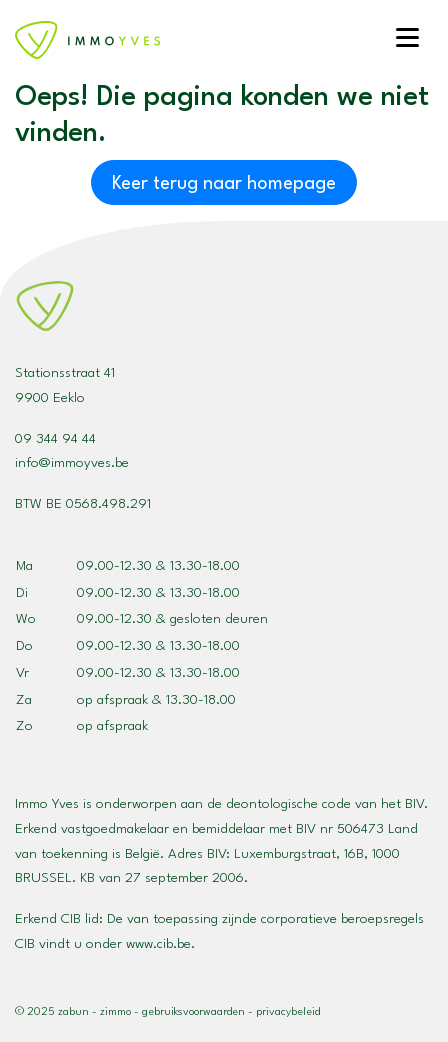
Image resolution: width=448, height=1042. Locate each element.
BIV (216, 854)
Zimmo (115, 1012)
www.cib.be (158, 944)
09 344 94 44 (55, 439)
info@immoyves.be (72, 463)
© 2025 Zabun (52, 1012)
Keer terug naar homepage (224, 184)
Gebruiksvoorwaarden (193, 1012)
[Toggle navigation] (407, 40)
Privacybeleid (288, 1012)
